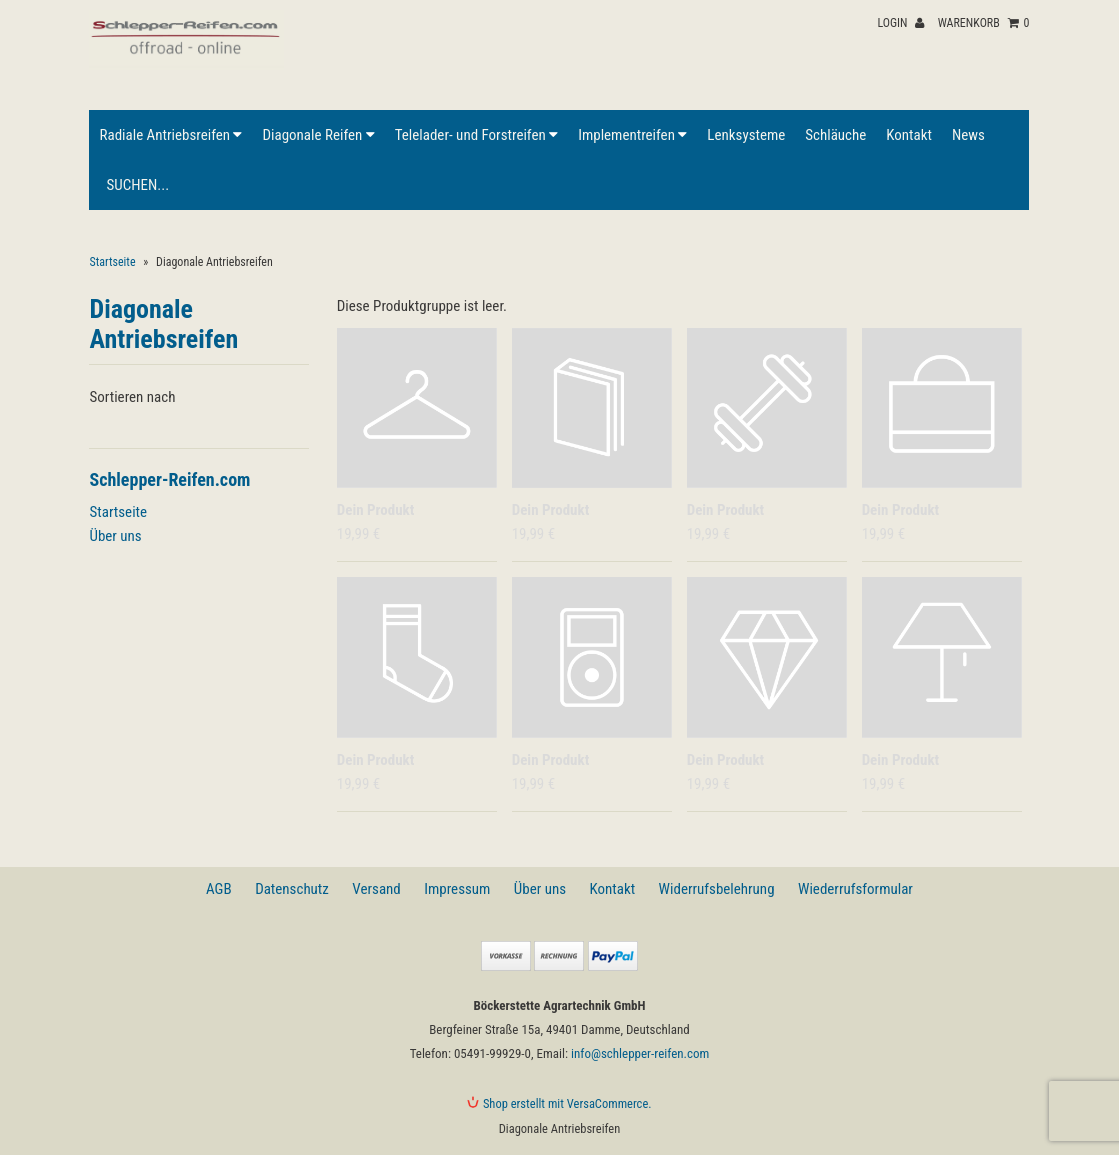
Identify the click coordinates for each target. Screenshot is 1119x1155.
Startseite (112, 262)
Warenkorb (984, 23)
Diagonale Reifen (318, 135)
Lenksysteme (746, 135)
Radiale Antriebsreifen (170, 135)
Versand (376, 889)
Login (900, 23)
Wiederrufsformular (855, 889)
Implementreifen (632, 135)
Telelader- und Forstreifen (476, 135)
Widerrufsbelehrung (717, 889)
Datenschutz (292, 889)
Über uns (115, 536)
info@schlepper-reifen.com (640, 1053)
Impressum (457, 889)
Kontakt (909, 135)
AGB (219, 889)
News (968, 135)
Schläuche (835, 135)
